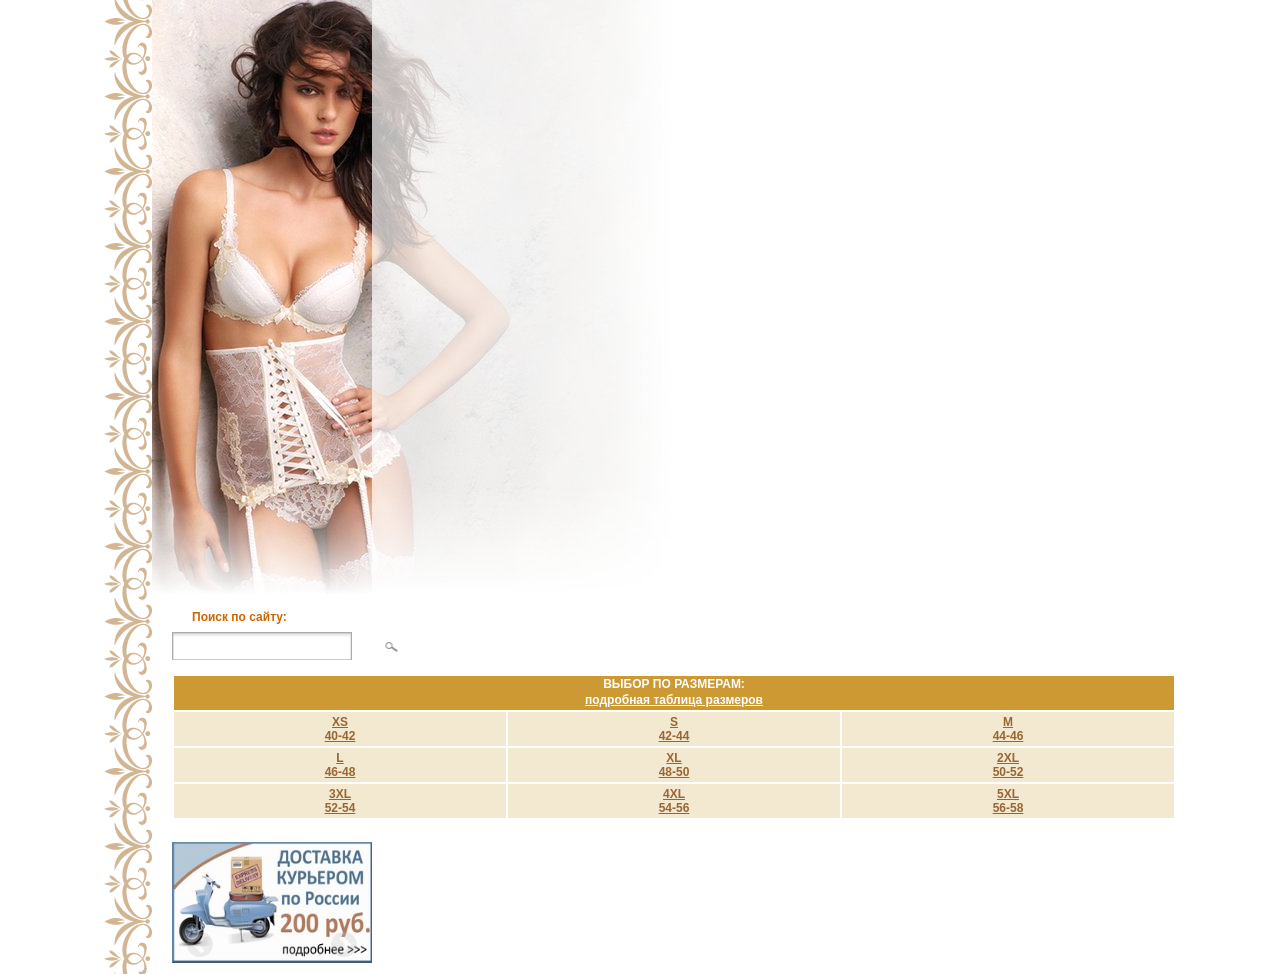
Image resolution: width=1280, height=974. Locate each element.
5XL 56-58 (1008, 801)
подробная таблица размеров (674, 700)
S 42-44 (674, 729)
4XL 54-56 (674, 801)
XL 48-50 (674, 765)
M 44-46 (1008, 729)
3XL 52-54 (340, 801)
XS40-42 (340, 729)
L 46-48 (340, 765)
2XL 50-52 (1008, 765)
